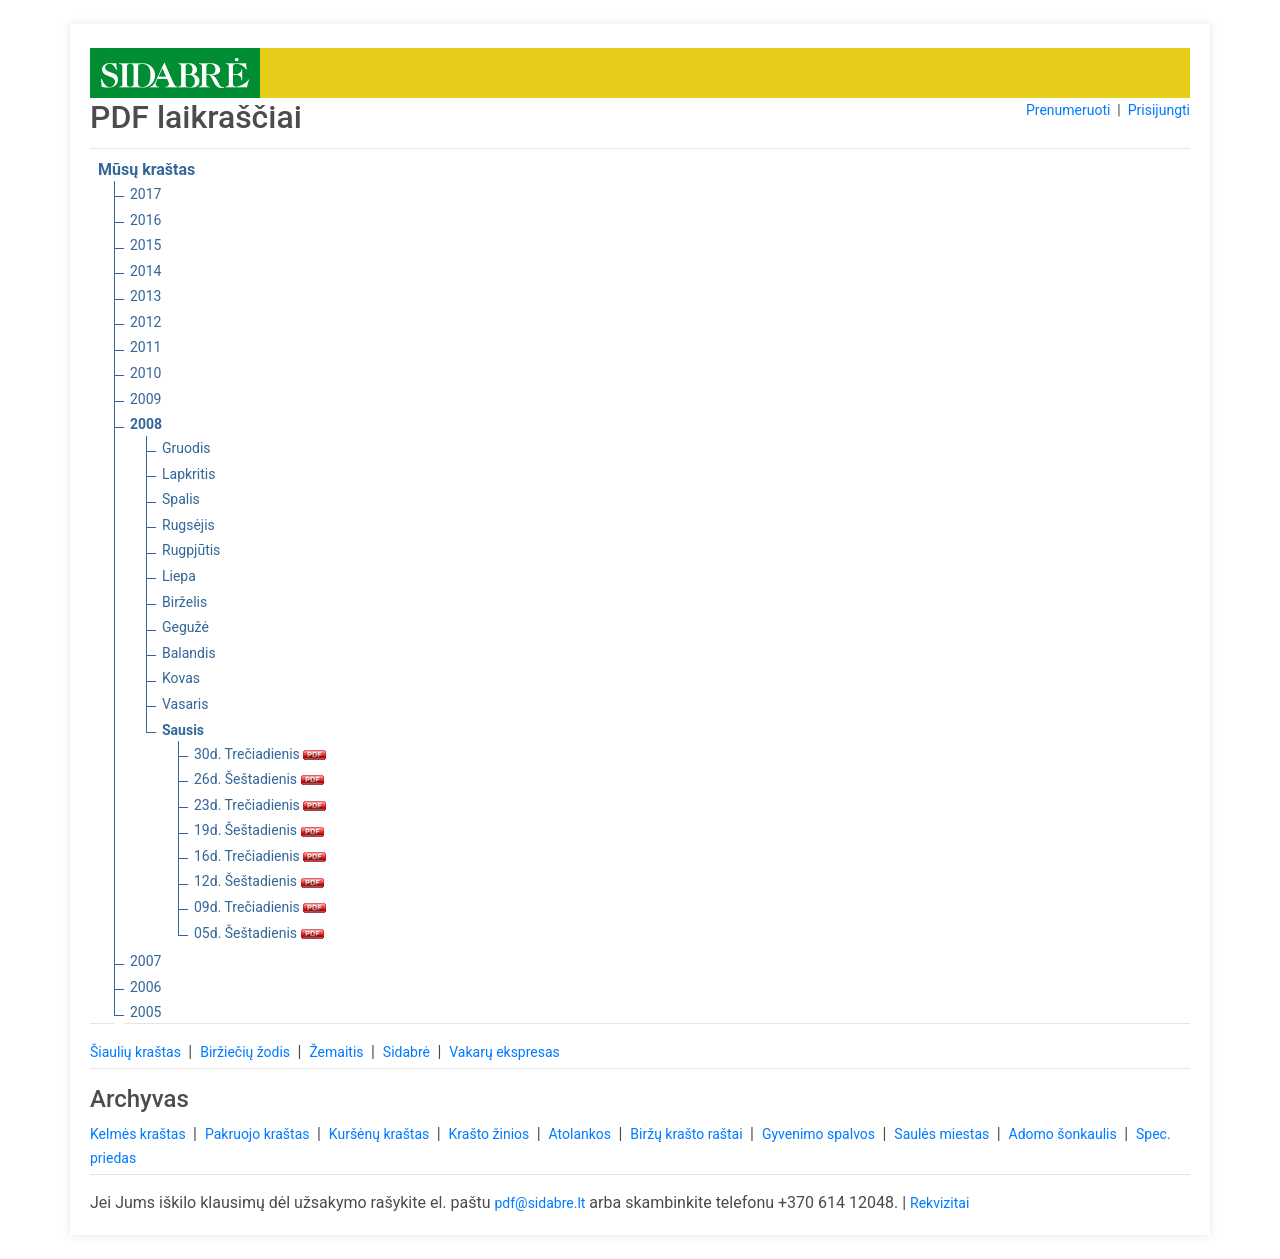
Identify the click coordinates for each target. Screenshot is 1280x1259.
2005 (145, 1012)
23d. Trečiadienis (260, 805)
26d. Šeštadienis (259, 779)
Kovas (181, 678)
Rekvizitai (939, 1203)
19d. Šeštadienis (259, 830)
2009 (145, 399)
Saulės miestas (943, 1134)
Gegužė (185, 627)
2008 (146, 424)
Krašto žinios (491, 1134)
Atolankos (582, 1134)
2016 (145, 220)
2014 (145, 271)
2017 (145, 194)
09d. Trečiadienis (260, 907)
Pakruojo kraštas (259, 1134)
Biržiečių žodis (246, 1052)
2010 (145, 373)
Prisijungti (1159, 110)
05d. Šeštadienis (259, 933)
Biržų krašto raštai (688, 1134)
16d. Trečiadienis (260, 856)
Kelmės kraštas (139, 1134)
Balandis (189, 653)
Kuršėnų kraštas (381, 1134)
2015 (145, 245)
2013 (145, 296)
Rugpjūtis (191, 550)
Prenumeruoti (1068, 110)
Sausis (183, 730)
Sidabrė (408, 1052)
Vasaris (185, 704)
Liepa (179, 576)
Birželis (184, 602)
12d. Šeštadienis (259, 881)
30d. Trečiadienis (260, 754)
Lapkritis (188, 474)
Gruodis (186, 448)
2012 (145, 322)
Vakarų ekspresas (504, 1052)
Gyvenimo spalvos (820, 1134)
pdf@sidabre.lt (539, 1203)
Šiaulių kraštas (137, 1052)
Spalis (181, 499)
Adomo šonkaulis (1065, 1134)
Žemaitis (338, 1052)
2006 (145, 987)
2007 (145, 961)
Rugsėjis (188, 525)
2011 (145, 347)
